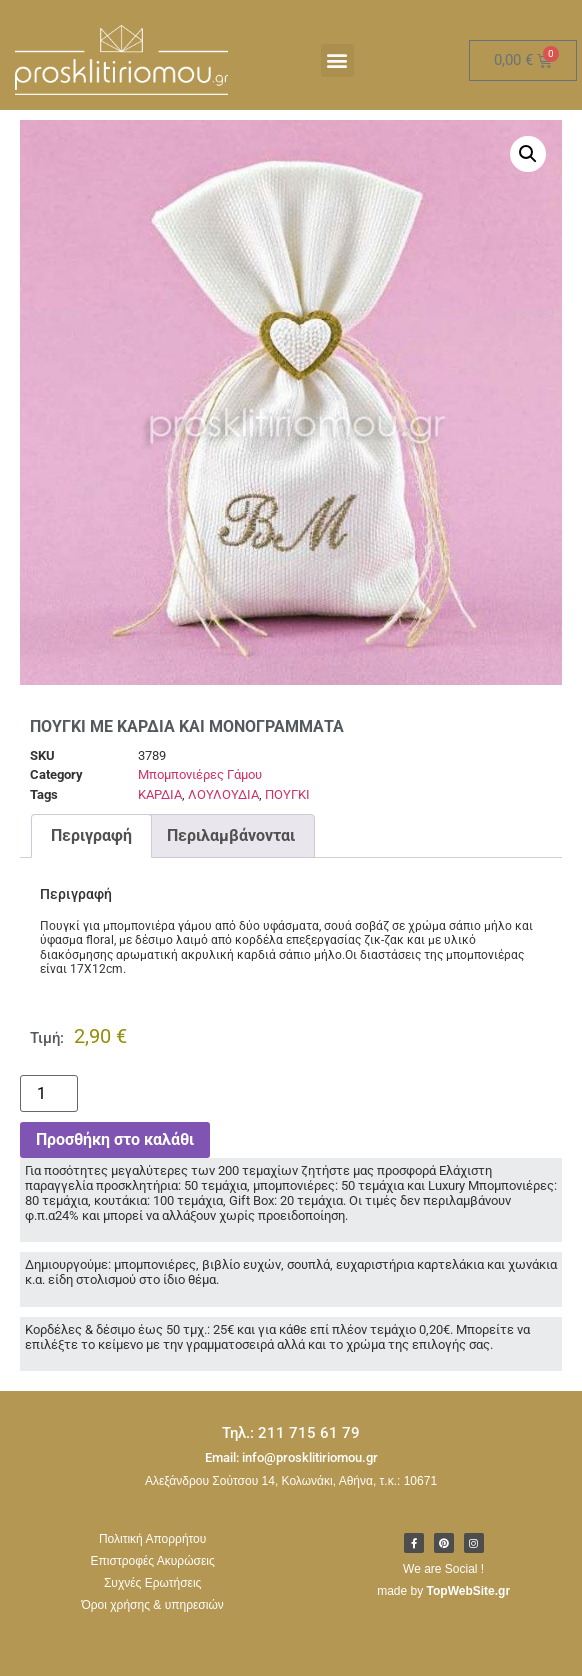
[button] (337, 60)
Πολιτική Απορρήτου (152, 1539)
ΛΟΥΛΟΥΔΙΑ (223, 794)
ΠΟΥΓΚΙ (287, 794)
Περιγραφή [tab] (91, 835)
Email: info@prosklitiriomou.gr (291, 1457)
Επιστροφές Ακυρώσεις (153, 1561)
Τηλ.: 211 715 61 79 (291, 1433)
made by (443, 1591)
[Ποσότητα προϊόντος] (49, 1093)
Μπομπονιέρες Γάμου (200, 774)
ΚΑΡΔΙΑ (160, 794)
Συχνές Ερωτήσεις (152, 1583)
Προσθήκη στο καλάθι (115, 1139)
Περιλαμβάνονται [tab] (231, 835)
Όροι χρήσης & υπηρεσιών (153, 1605)
